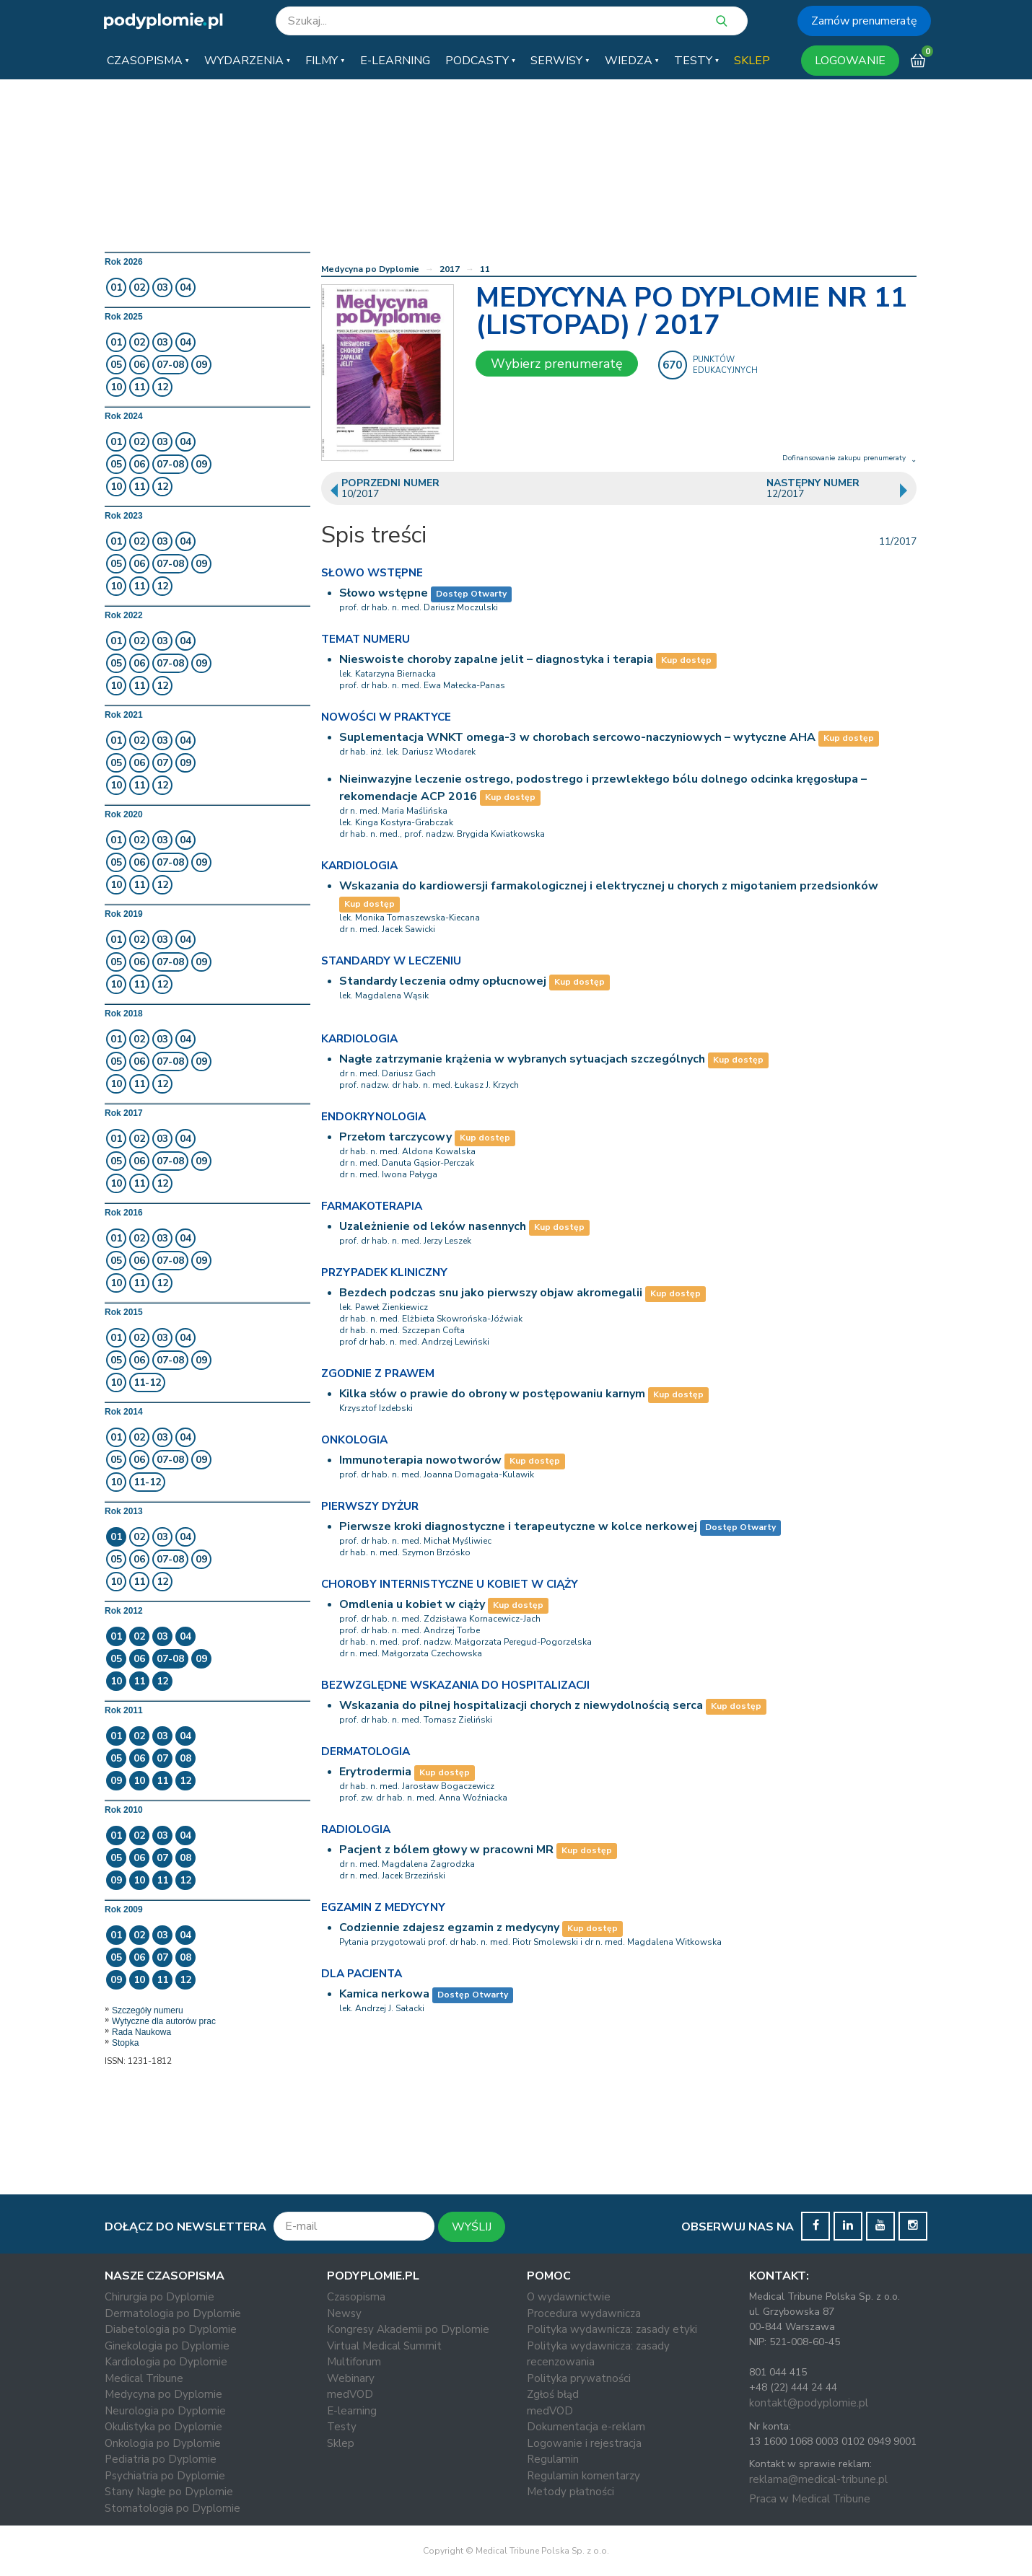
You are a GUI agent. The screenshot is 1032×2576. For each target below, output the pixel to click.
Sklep (340, 2443)
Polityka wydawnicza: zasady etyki (612, 2329)
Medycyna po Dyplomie (370, 269)
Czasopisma (356, 2297)
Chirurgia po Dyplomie (159, 2297)
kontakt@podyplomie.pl (808, 2403)
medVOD (350, 2394)
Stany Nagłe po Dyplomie (169, 2491)
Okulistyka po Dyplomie (163, 2426)
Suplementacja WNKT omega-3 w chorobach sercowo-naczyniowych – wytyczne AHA (577, 737)
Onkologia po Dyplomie (163, 2443)
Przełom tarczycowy (395, 1137)
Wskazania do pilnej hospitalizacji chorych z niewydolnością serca (521, 1705)
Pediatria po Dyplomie (161, 2459)
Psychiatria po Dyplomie (165, 2476)
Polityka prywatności (579, 2378)
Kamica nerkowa (384, 1994)
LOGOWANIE (850, 60)
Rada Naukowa (141, 2032)
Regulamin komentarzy (583, 2476)
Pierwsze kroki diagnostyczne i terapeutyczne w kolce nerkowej (518, 1526)
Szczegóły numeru (147, 2010)
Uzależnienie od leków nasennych (432, 1226)
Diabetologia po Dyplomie (171, 2329)
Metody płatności (570, 2491)
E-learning (352, 2411)
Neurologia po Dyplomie (165, 2411)
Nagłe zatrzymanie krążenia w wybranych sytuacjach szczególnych (522, 1059)
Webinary (351, 2378)
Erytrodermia (375, 1772)
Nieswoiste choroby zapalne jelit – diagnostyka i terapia (496, 659)
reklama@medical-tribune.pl (818, 2479)
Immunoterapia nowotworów (420, 1460)
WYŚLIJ (471, 2227)
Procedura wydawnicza (584, 2313)
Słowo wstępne (383, 593)
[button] (148, 60)
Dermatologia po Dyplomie (173, 2313)
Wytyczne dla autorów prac (164, 2021)
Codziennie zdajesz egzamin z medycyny (449, 1927)
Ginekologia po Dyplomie (167, 2346)
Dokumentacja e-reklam (586, 2426)
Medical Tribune (144, 2378)
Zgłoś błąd (553, 2394)
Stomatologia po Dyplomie (172, 2508)
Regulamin (553, 2459)
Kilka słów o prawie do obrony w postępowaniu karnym (492, 1394)
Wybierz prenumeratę (557, 363)
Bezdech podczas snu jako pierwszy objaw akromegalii (490, 1293)
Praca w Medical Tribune (809, 2499)
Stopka (125, 2043)
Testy (342, 2426)
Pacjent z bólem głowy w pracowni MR (446, 1850)
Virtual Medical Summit (384, 2346)
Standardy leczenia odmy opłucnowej (442, 981)
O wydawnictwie (569, 2297)
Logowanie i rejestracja (584, 2443)
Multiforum (354, 2362)
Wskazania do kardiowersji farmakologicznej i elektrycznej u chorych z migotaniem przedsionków (608, 886)
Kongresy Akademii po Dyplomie (408, 2329)
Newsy (344, 2313)
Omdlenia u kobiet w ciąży (412, 1604)
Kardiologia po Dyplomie (166, 2362)
